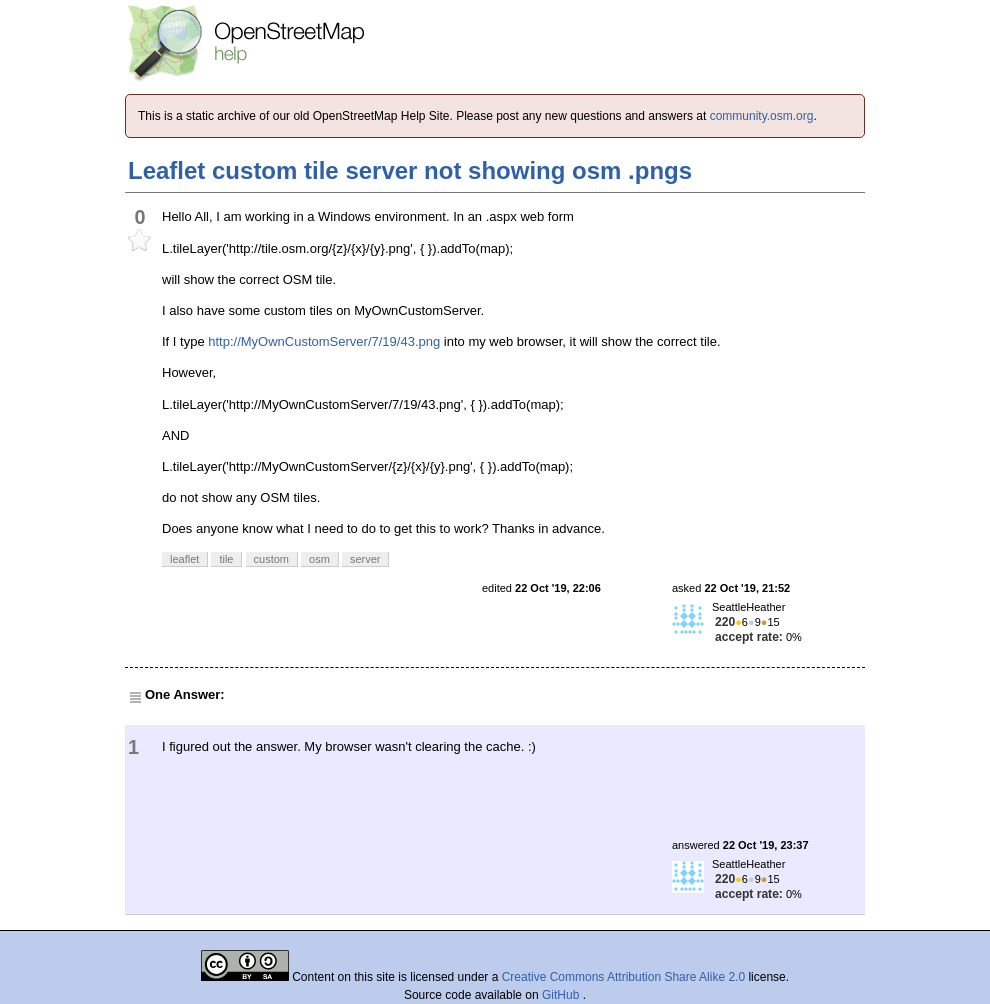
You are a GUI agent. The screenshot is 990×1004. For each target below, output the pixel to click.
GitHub (562, 995)
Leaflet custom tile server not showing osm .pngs (410, 170)
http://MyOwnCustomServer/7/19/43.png (324, 341)
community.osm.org (762, 116)
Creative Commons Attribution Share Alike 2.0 (623, 977)
